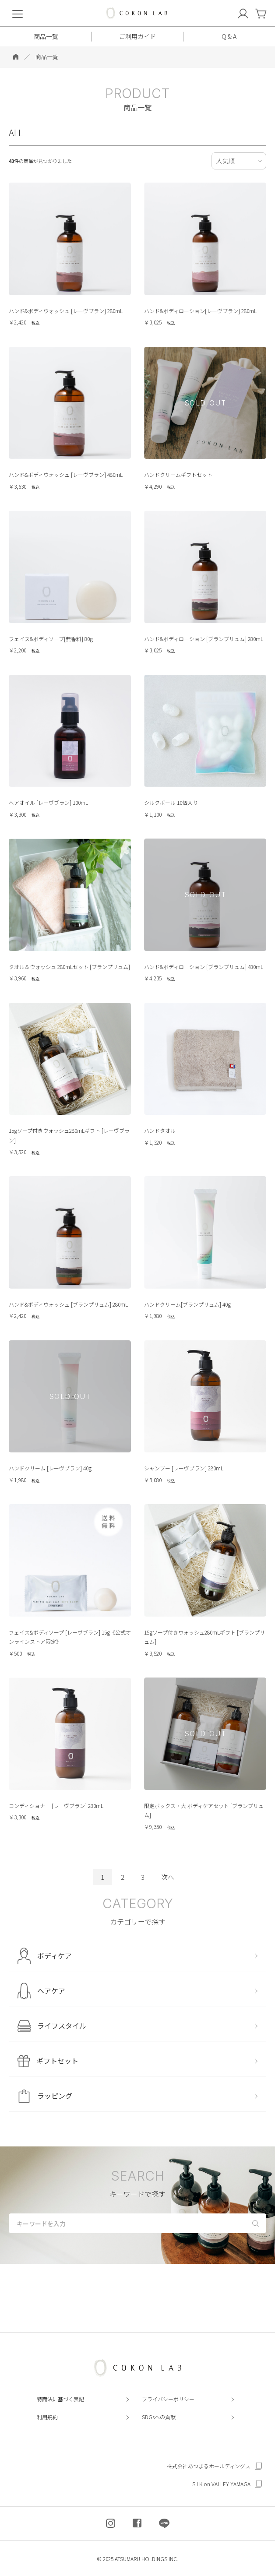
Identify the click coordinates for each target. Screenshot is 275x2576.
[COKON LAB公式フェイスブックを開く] (137, 2523)
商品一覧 (46, 57)
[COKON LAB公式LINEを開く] (164, 2523)
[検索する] (255, 2222)
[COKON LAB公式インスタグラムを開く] (110, 2523)
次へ (167, 1877)
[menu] (17, 13)
